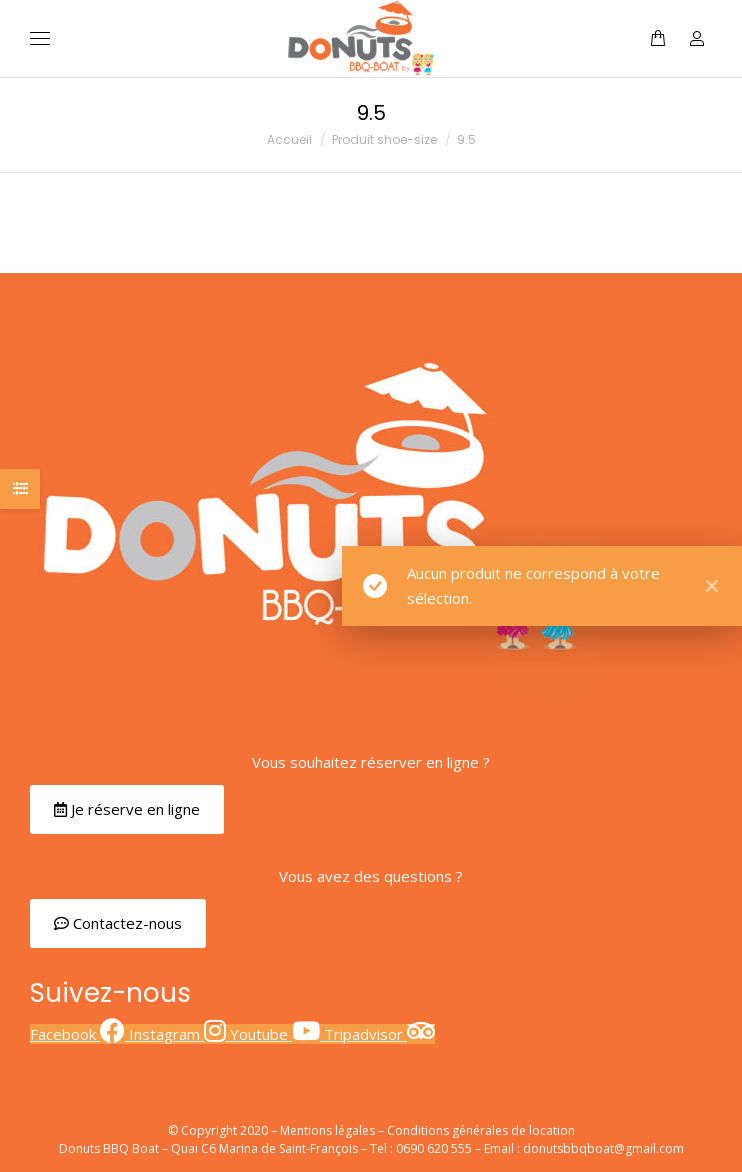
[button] (127, 809)
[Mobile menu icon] (40, 38)
